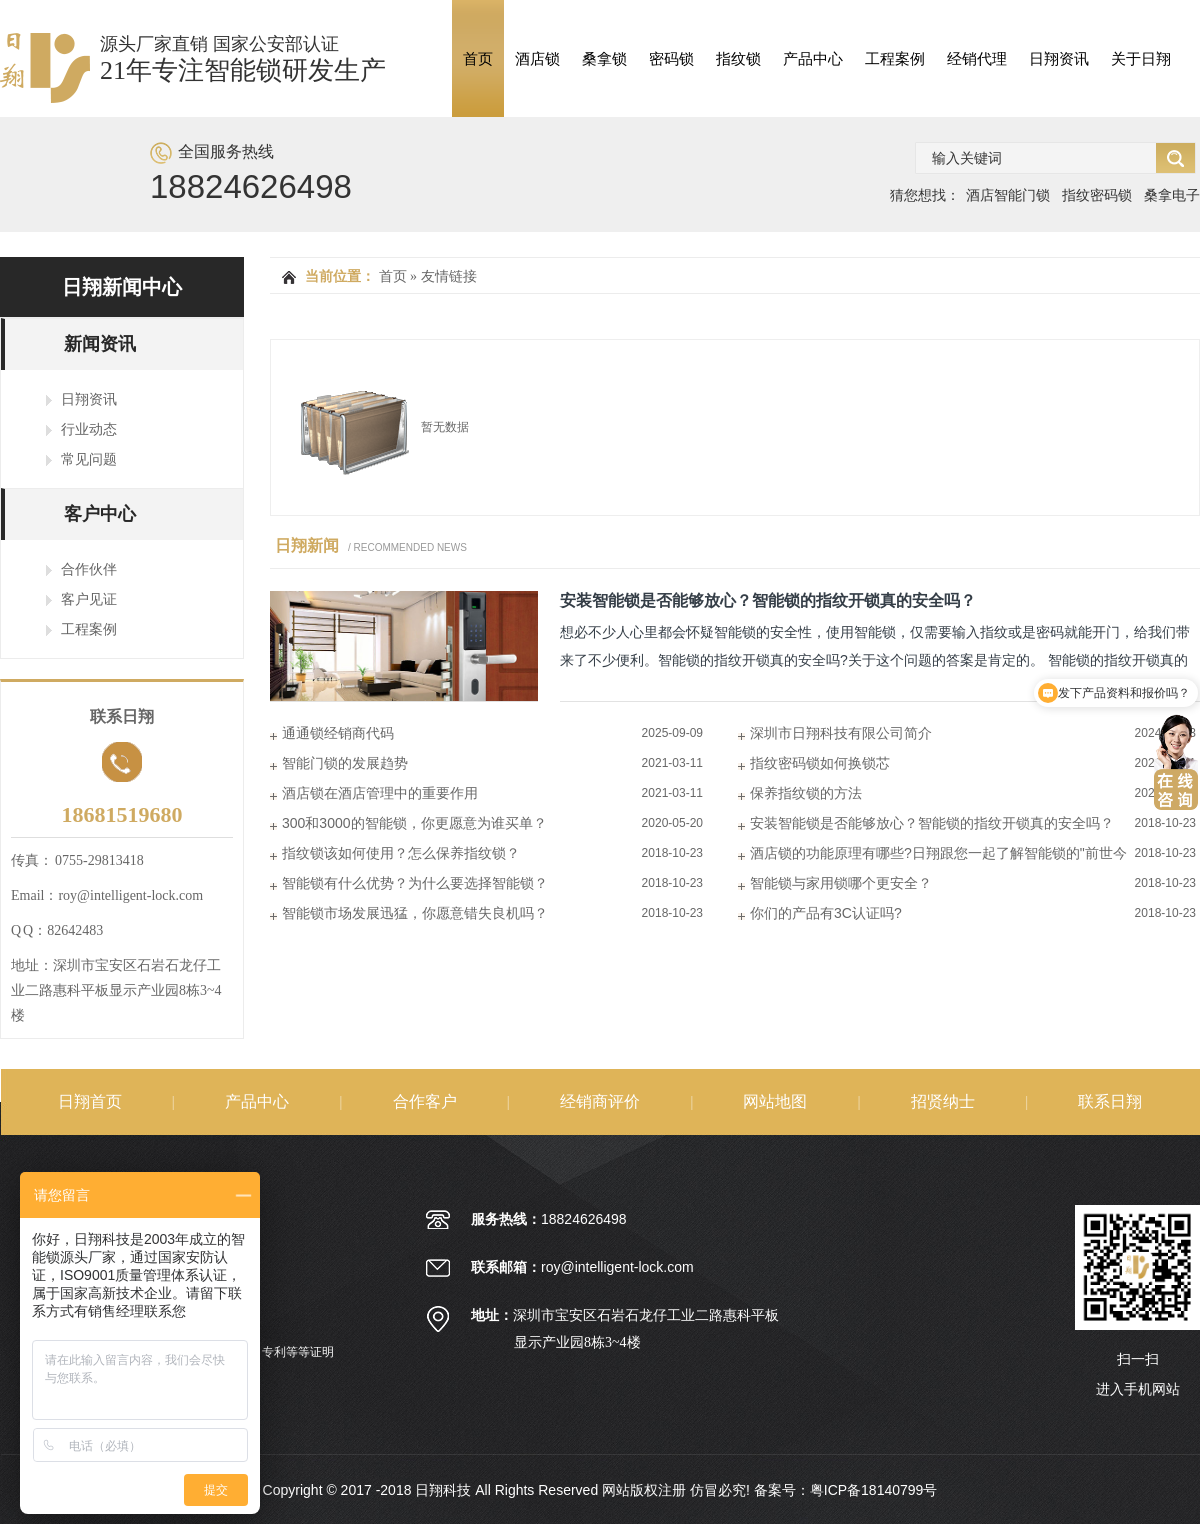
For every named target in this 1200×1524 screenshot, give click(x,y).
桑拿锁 (604, 58)
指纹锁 (738, 58)
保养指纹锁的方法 (806, 793)
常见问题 (89, 459)
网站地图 (775, 1101)
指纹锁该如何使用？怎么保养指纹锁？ (401, 853)
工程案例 (895, 58)
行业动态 (89, 429)
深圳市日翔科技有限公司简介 (841, 733)
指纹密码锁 (1097, 195)
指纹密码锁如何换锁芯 (820, 763)
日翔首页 (90, 1101)
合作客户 (425, 1101)
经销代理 (977, 58)
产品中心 (813, 58)
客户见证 (89, 599)
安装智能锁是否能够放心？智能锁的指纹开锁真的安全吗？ (768, 600)
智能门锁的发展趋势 (345, 763)
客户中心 (100, 514)
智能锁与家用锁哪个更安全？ (841, 883)
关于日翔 (1141, 58)
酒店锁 (537, 58)
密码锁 (671, 58)
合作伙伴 (89, 569)
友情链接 (449, 276)
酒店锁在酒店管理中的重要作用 (380, 793)
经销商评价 (600, 1101)
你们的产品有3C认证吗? (826, 913)
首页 (478, 58)
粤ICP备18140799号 (874, 1490)
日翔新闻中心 (122, 287)
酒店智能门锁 (1008, 195)
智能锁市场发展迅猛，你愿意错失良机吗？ (415, 913)
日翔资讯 (1059, 58)
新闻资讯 (100, 344)
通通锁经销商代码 (338, 733)
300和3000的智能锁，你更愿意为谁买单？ (414, 823)
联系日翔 (1110, 1101)
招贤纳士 (943, 1101)
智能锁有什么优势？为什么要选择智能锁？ (415, 883)
